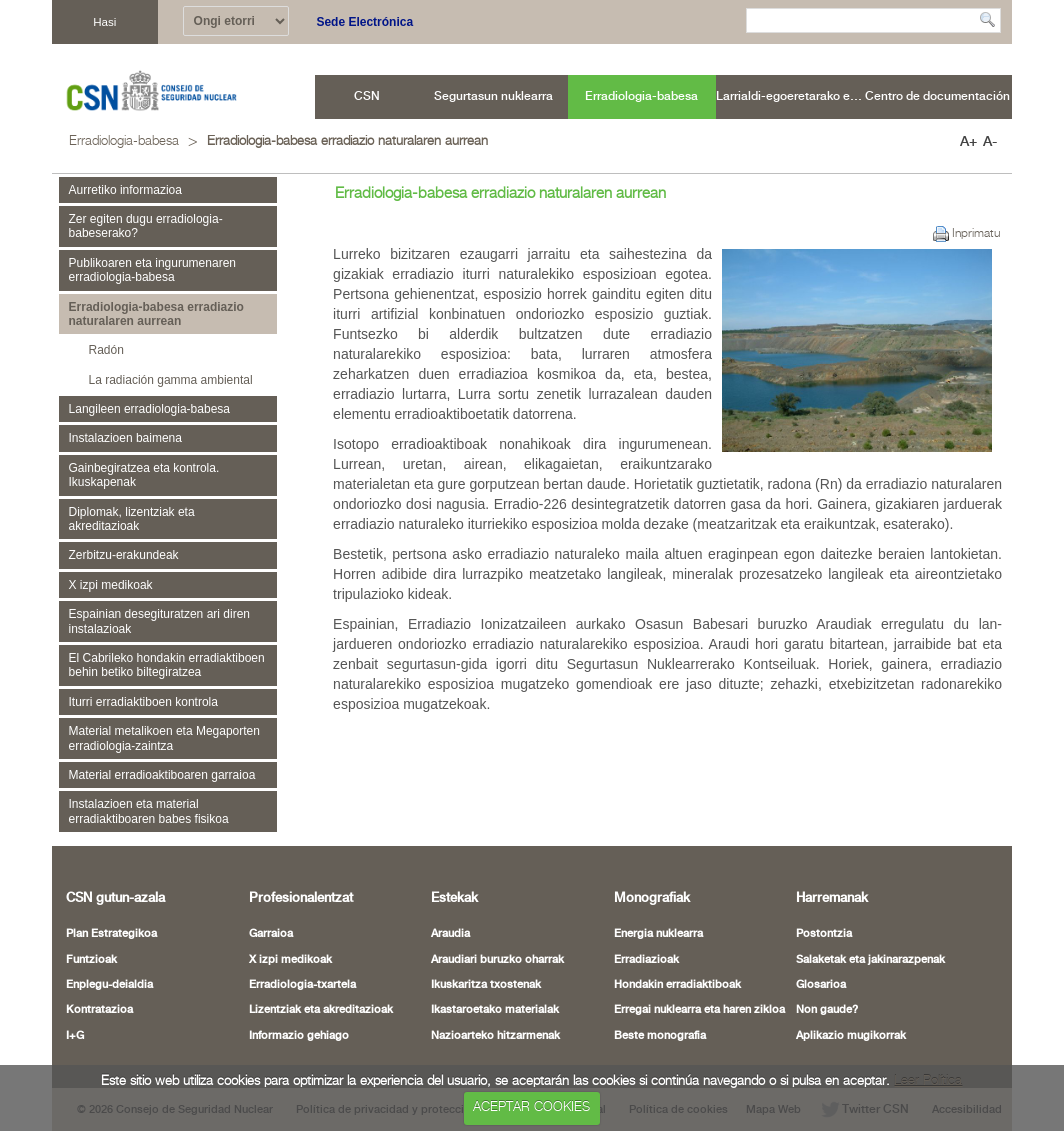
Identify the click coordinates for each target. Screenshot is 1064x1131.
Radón (106, 350)
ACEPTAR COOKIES (531, 1107)
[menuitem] (367, 97)
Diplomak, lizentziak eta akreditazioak (132, 519)
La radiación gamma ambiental (171, 380)
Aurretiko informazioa (125, 190)
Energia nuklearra (658, 934)
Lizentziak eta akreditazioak (321, 1010)
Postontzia (824, 934)
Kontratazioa (99, 1010)
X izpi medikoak (111, 585)
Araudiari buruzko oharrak (497, 960)
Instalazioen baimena (125, 438)
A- (990, 142)
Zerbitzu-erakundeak (124, 555)
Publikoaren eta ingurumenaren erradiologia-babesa (152, 270)
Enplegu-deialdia (109, 985)
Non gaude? (827, 1010)
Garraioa (271, 934)
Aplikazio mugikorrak (851, 1036)
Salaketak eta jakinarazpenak (870, 960)
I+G (75, 1036)
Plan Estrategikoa (111, 934)
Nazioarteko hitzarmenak (495, 1036)
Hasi (104, 21)
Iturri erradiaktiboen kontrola (143, 702)
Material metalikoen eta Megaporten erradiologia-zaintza (164, 738)
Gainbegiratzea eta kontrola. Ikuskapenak (144, 475)
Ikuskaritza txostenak (486, 985)
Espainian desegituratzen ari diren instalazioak (159, 621)
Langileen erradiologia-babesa (149, 409)
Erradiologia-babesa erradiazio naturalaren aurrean (347, 141)
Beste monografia (660, 1036)
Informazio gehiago (299, 1036)
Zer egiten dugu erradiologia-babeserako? (146, 226)
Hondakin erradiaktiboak (677, 985)
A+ (968, 142)
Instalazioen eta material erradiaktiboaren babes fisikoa (149, 811)
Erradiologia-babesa (124, 141)
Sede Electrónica (364, 22)
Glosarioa (821, 985)
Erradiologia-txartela (302, 985)
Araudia (450, 934)
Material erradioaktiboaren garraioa (162, 775)
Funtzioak (91, 960)
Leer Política (928, 1081)
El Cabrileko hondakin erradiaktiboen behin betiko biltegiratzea (167, 665)
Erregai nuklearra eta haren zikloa (699, 1010)
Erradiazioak (646, 960)
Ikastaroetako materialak (495, 1010)
